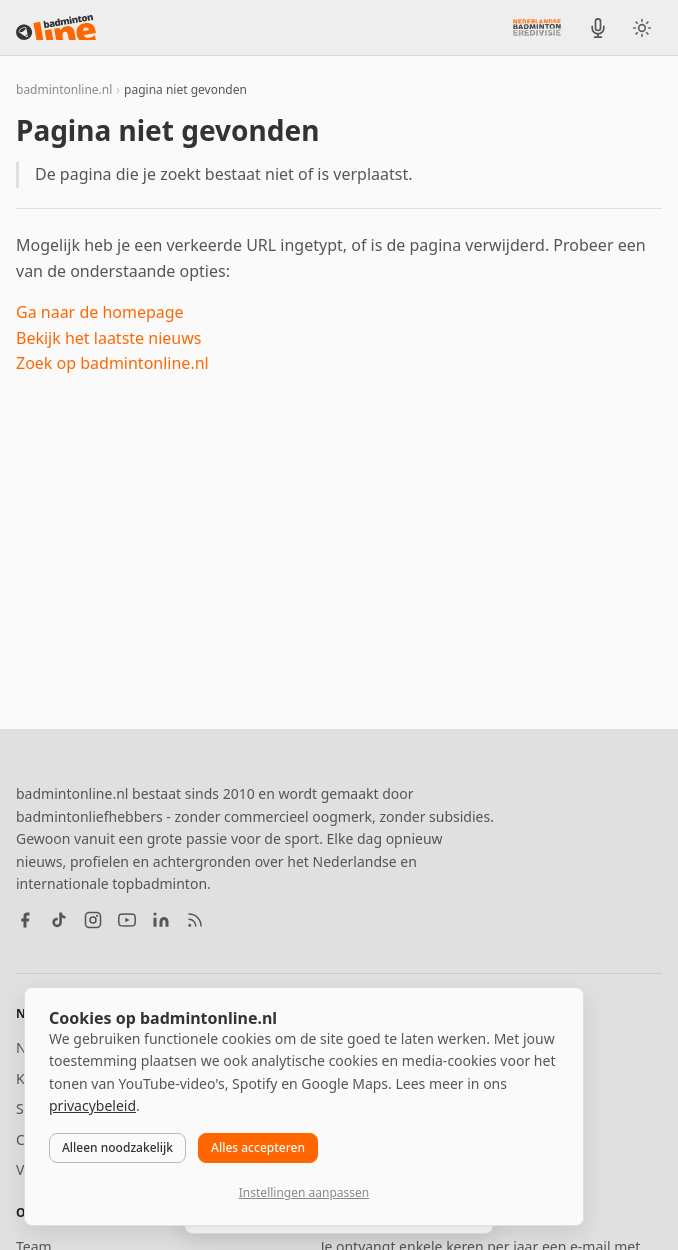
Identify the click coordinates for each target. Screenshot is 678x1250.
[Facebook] (25, 920)
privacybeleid (92, 1105)
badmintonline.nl (64, 89)
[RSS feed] (195, 920)
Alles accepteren (258, 1147)
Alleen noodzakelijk (117, 1147)
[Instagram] (93, 920)
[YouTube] (127, 920)
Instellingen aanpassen (304, 1192)
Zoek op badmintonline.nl (112, 363)
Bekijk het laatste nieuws (108, 338)
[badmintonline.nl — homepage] (56, 28)
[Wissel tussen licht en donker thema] (642, 28)
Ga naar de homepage (100, 312)
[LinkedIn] (161, 920)
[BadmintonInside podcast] (598, 28)
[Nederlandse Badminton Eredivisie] (537, 27)
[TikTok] (59, 920)
